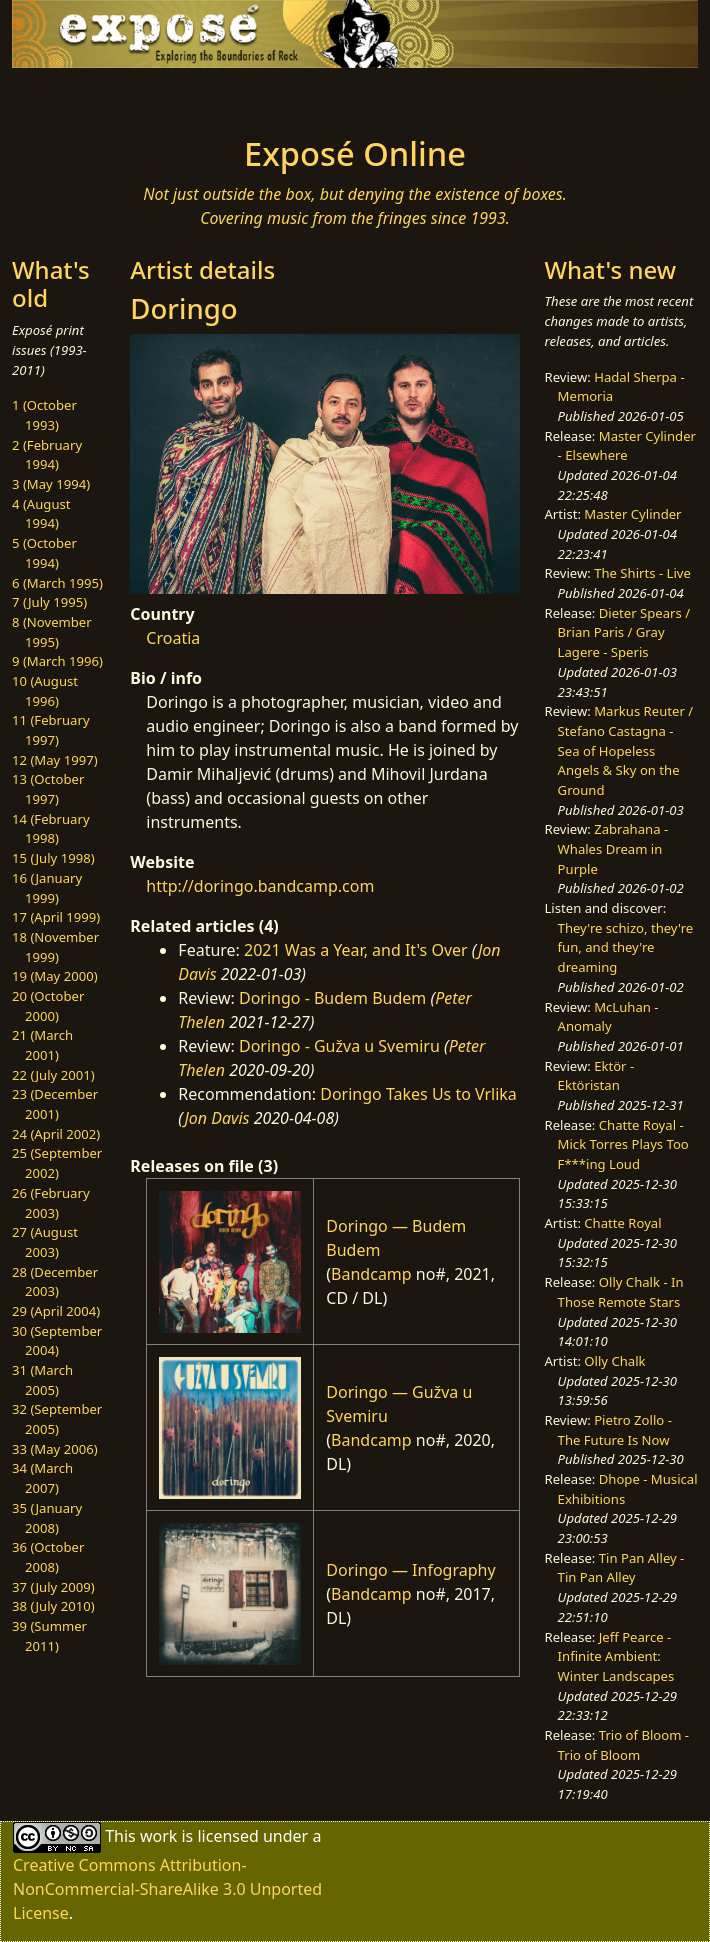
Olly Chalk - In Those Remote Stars (621, 1292)
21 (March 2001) (42, 1045)
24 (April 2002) (56, 1134)
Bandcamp (371, 1274)
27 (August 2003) (45, 1242)
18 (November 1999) (55, 947)
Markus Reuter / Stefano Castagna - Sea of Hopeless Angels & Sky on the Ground (626, 750)
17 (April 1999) (56, 917)
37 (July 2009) (53, 1587)
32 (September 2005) (57, 1419)
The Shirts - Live (642, 573)
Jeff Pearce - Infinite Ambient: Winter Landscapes (616, 1656)
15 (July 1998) (53, 858)
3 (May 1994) (51, 484)
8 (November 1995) (52, 632)
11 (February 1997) (51, 730)
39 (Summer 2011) (49, 1636)
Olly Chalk (614, 1361)
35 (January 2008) (47, 1518)
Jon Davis (216, 1118)
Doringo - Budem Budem (332, 998)
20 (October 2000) (48, 1006)
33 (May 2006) (55, 1449)
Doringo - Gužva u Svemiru (339, 1046)
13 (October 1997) (48, 789)
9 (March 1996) (57, 661)
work (158, 1836)
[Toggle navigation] (137, 96)
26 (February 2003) (51, 1203)
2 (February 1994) (47, 455)
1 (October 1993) (44, 415)
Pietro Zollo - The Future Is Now (615, 1430)
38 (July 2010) (53, 1606)
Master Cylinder (632, 514)
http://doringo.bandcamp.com (260, 886)
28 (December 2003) (55, 1282)
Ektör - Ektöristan (596, 1076)
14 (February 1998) (51, 829)
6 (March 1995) (57, 583)
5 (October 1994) (44, 553)
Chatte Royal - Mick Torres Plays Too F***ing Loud (623, 1144)
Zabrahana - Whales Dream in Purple (613, 848)
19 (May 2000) (55, 976)
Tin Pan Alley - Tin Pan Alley (621, 1568)
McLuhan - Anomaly (608, 1017)
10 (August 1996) (45, 691)
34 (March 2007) (42, 1478)
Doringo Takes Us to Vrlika (418, 1094)
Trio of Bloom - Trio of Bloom (623, 1745)
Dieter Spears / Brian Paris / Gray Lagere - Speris (624, 632)
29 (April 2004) (56, 1311)
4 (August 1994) (41, 514)
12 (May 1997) (55, 760)
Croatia (173, 638)
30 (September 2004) (57, 1341)
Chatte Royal (622, 1223)
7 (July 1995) (49, 602)
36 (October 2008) (48, 1557)
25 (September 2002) (57, 1163)
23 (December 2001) (55, 1104)
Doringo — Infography (410, 1570)
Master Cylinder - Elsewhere (627, 446)
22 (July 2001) (53, 1075)
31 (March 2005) (42, 1380)
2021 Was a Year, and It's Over (356, 950)
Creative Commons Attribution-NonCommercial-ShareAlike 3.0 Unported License (167, 1889)
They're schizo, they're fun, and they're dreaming (626, 947)
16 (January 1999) (47, 888)
